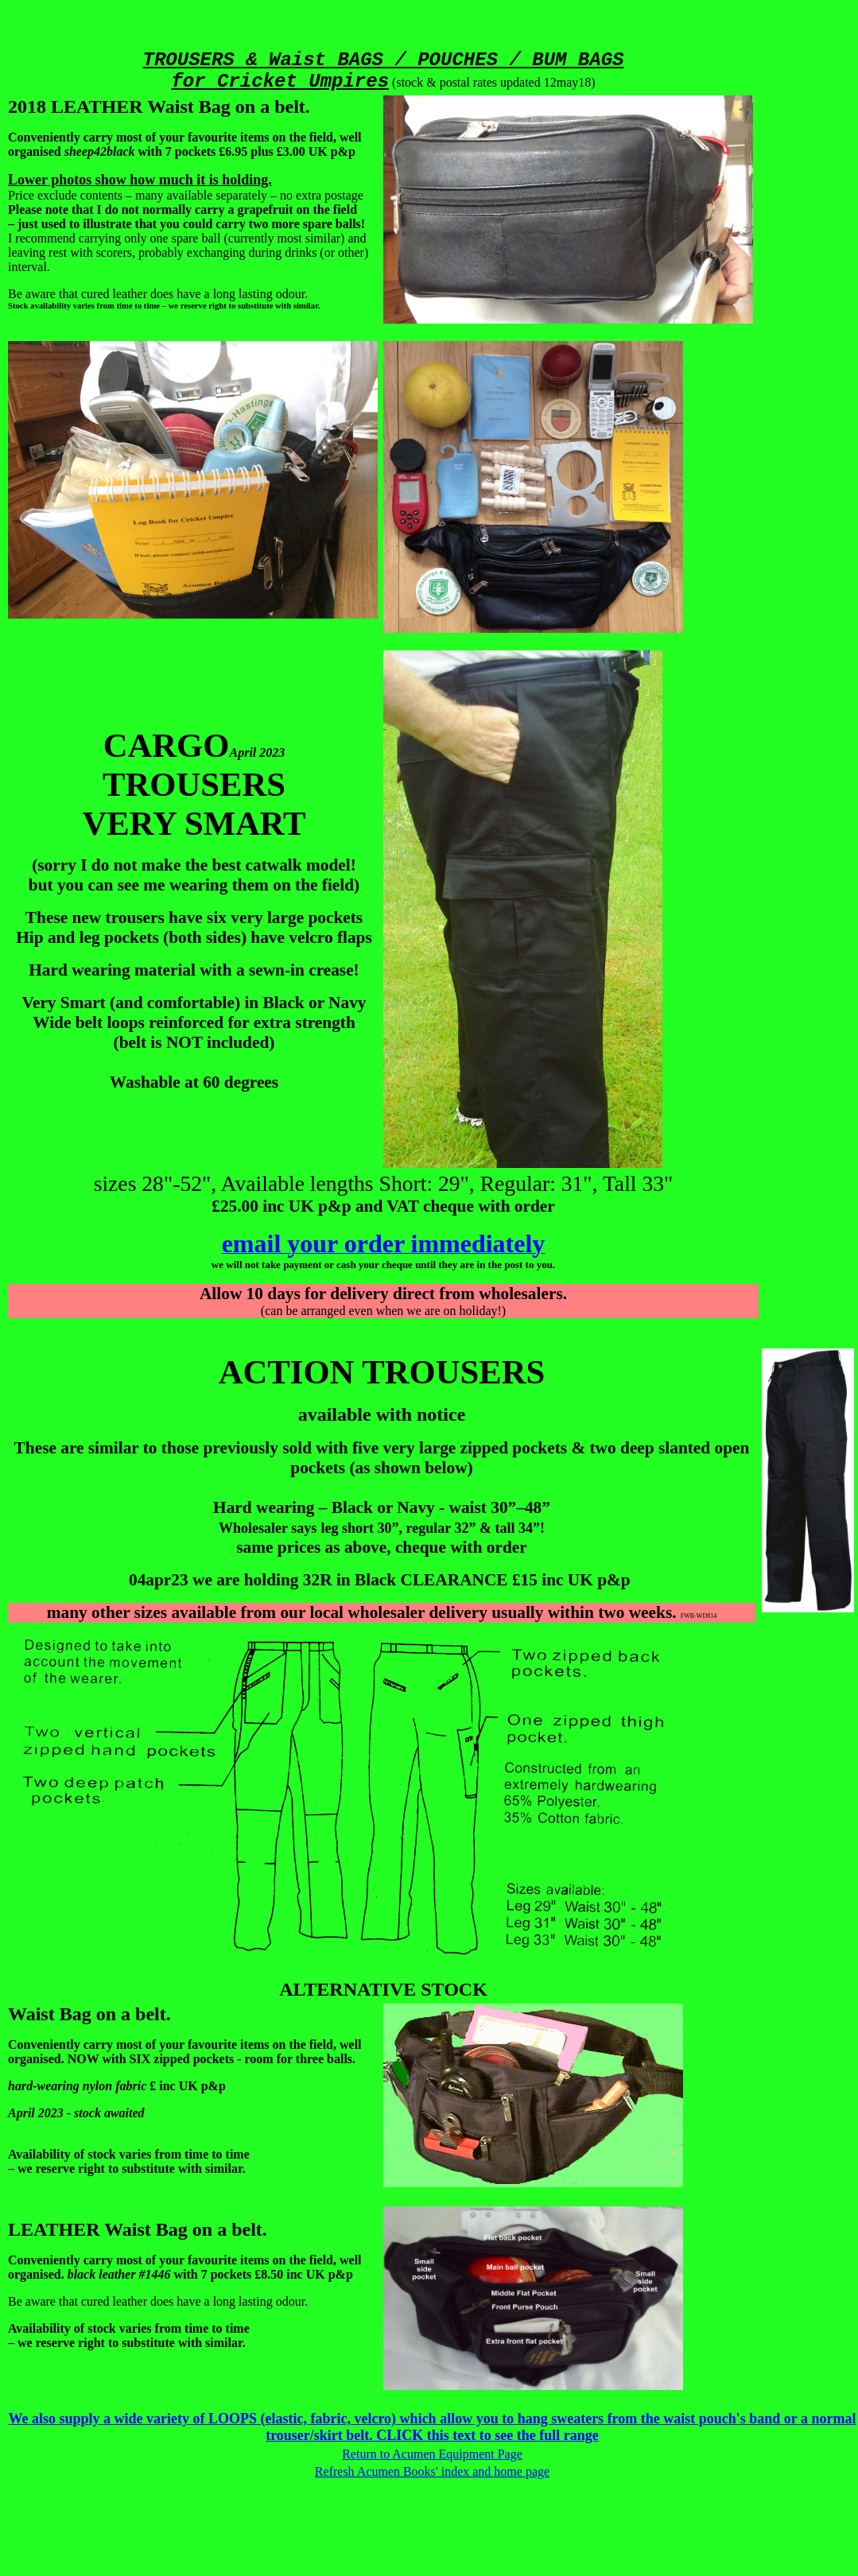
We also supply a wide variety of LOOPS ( (137, 2419)
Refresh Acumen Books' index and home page (432, 2471)
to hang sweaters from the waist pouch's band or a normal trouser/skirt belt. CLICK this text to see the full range (561, 2427)
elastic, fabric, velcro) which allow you (384, 2419)
